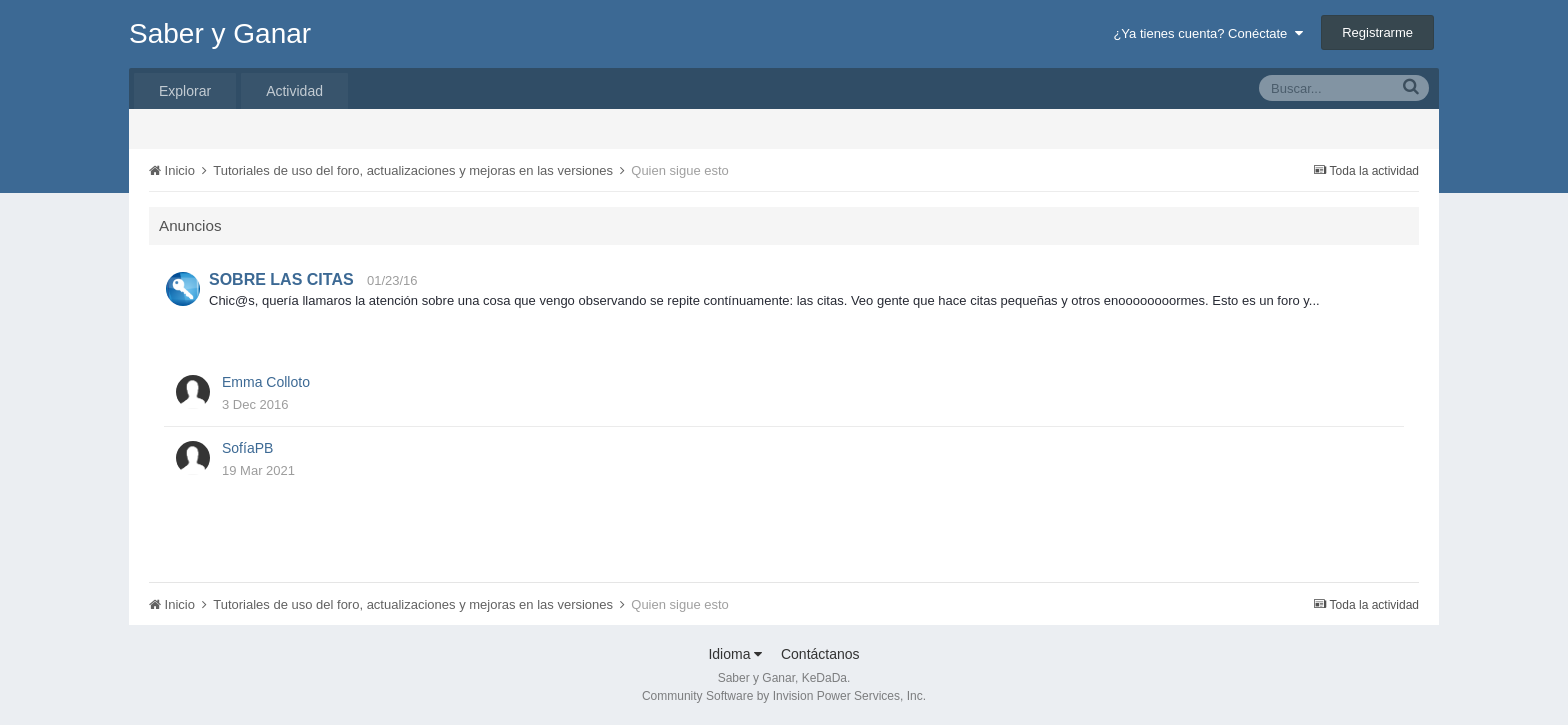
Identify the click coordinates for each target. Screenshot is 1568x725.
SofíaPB (247, 448)
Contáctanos (820, 654)
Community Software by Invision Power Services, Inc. (784, 696)
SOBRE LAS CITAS (281, 279)
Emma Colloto (266, 382)
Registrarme (1377, 32)
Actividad (294, 91)
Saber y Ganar (220, 33)
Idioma (735, 654)
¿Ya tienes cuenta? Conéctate (1207, 33)
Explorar (185, 91)
